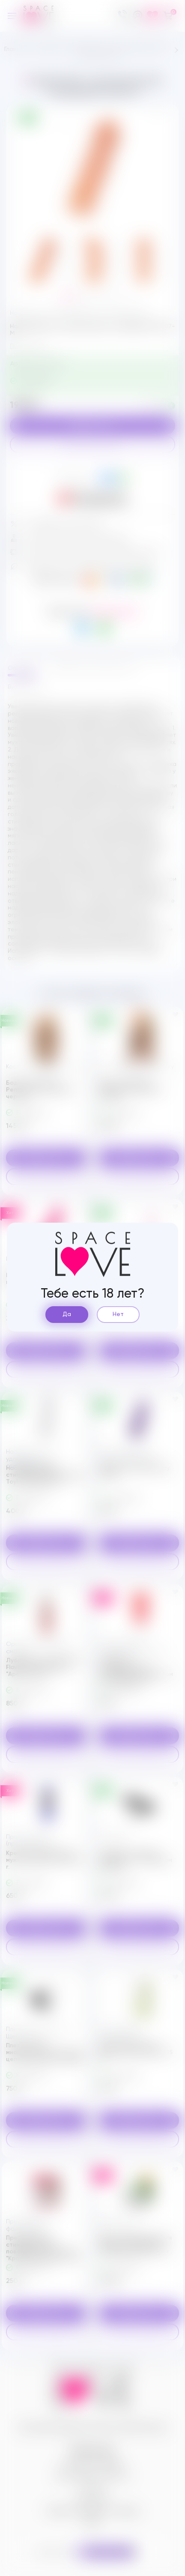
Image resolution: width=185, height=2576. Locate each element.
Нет (118, 1314)
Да (67, 1314)
